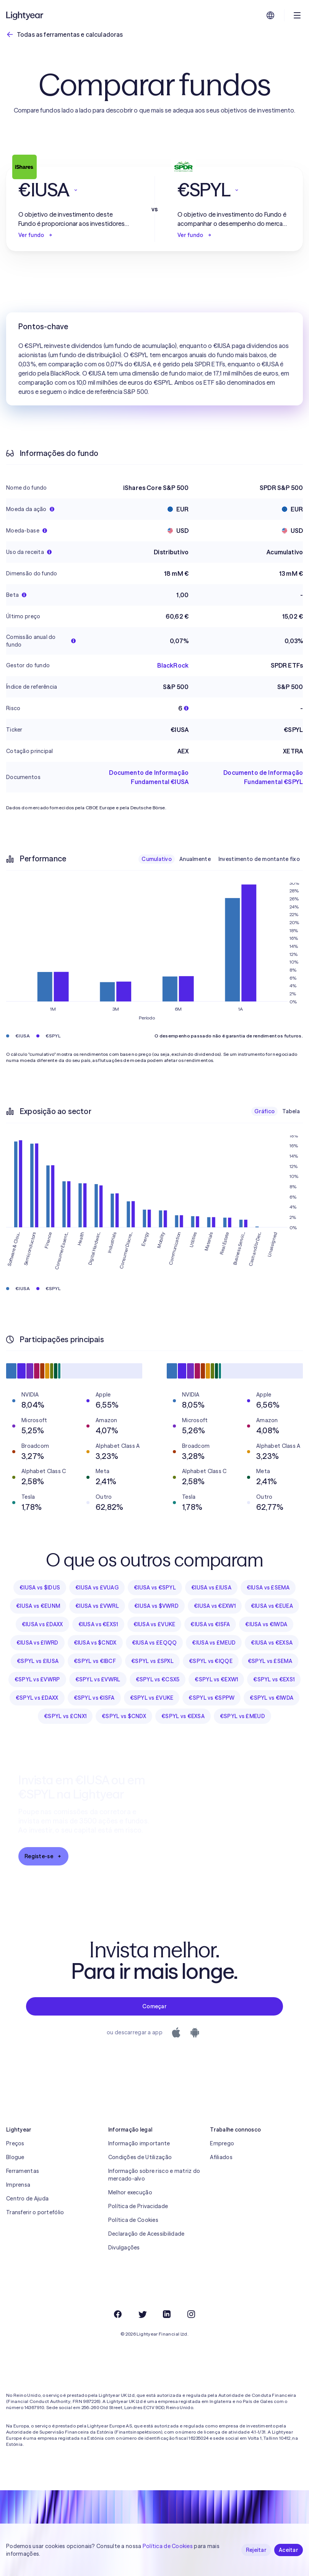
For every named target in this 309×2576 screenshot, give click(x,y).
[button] (75, 190)
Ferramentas (22, 2171)
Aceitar (288, 2550)
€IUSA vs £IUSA (211, 1587)
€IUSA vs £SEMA (268, 1587)
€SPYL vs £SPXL (152, 1661)
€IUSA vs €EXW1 (215, 1605)
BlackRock (173, 665)
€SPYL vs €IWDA (271, 1697)
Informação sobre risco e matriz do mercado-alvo (154, 2175)
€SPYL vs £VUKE (152, 1697)
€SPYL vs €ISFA (94, 1697)
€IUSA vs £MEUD (214, 1642)
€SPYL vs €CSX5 (158, 1679)
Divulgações (124, 2247)
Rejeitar (256, 2550)
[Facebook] (117, 2314)
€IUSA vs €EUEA (272, 1605)
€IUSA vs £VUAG (97, 1587)
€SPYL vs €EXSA (183, 1716)
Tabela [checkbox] (291, 1111)
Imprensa (18, 2184)
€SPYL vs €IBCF (95, 1661)
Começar (154, 2006)
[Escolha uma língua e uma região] (270, 15)
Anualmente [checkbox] (195, 859)
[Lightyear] (25, 15)
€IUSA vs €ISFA (210, 1624)
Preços (15, 2143)
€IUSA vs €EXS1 (98, 1624)
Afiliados (221, 2157)
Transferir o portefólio (35, 2212)
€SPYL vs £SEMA (270, 1661)
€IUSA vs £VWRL (97, 1605)
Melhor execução (130, 2192)
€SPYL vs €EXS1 (273, 1679)
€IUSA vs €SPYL (155, 1587)
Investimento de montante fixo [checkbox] (259, 859)
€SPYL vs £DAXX (37, 1697)
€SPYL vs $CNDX (124, 1716)
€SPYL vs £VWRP (37, 1679)
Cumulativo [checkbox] (156, 859)
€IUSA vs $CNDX (95, 1642)
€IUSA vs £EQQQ (154, 1642)
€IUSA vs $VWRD (156, 1605)
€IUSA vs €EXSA (272, 1642)
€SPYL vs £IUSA (38, 1661)
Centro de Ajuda (27, 2198)
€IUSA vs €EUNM (38, 1605)
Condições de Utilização (140, 2157)
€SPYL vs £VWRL (97, 1679)
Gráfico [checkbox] (264, 1111)
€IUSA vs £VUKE (154, 1624)
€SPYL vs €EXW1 (216, 1679)
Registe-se (43, 1856)
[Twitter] (142, 2314)
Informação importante (139, 2143)
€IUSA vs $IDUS (40, 1587)
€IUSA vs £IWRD (37, 1642)
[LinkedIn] (166, 2314)
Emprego (222, 2143)
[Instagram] (191, 2314)
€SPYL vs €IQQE (211, 1661)
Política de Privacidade (138, 2206)
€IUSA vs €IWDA (266, 1624)
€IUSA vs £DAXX (42, 1624)
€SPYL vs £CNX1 (65, 1716)
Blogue (15, 2157)
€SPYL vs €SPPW (211, 1697)
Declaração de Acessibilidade (146, 2233)
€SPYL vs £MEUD (242, 1716)
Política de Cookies (133, 2220)
